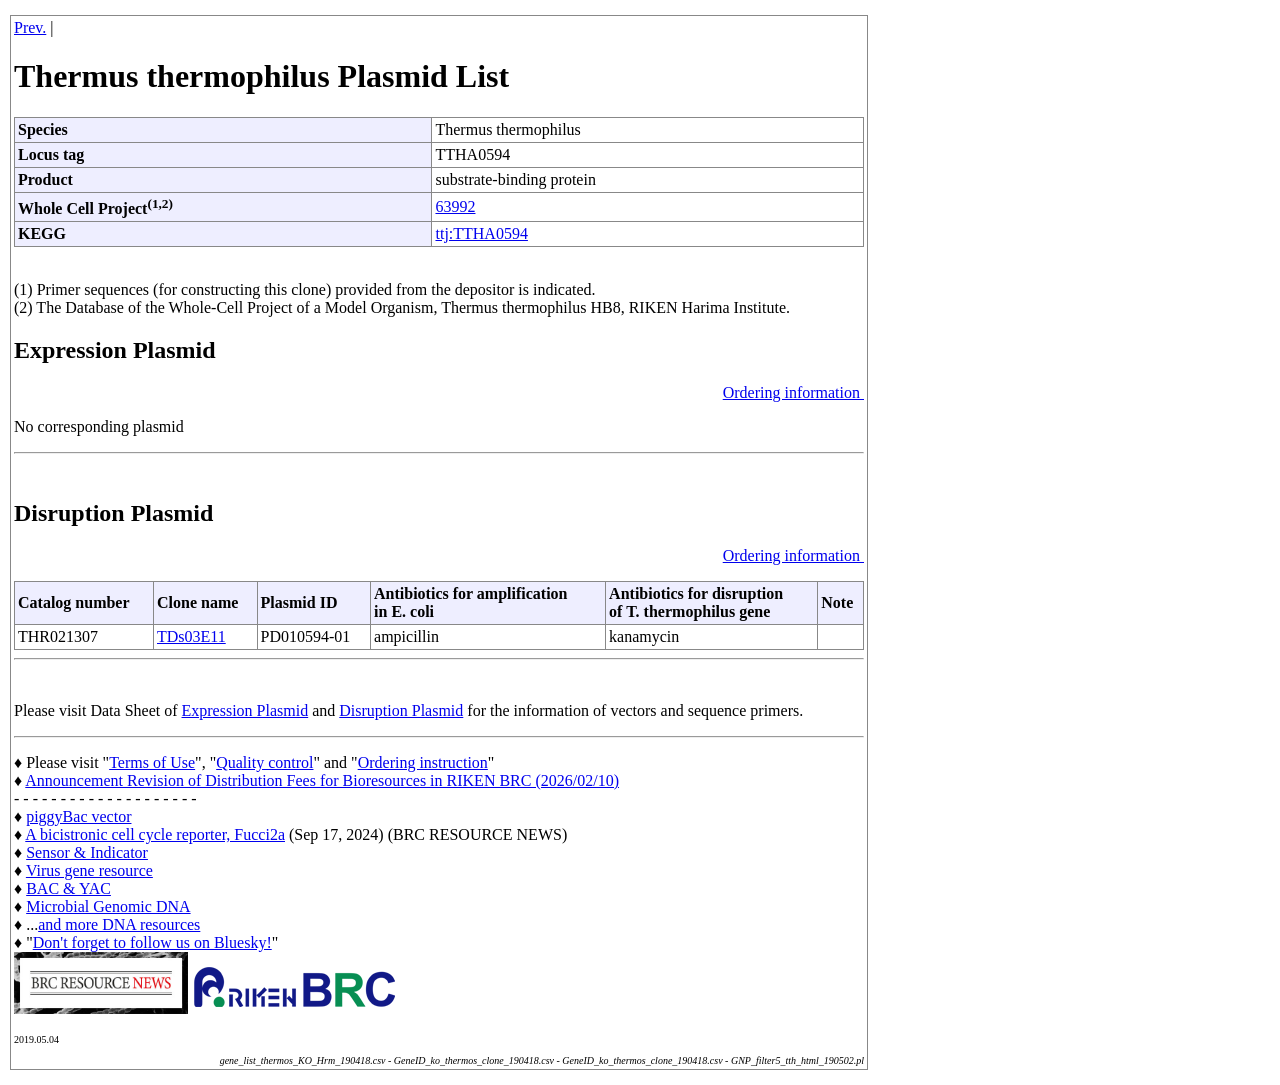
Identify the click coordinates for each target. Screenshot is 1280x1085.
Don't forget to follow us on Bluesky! (152, 942)
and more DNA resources (119, 924)
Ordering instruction (423, 762)
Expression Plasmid (245, 710)
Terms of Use (152, 762)
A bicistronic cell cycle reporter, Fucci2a (155, 834)
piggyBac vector (78, 816)
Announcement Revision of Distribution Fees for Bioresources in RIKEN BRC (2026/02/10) (322, 780)
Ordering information (793, 392)
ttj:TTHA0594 (481, 233)
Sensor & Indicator (87, 852)
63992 (455, 206)
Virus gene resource (89, 870)
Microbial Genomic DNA (108, 906)
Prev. (30, 27)
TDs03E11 (191, 636)
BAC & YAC (68, 888)
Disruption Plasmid (401, 710)
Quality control (264, 762)
